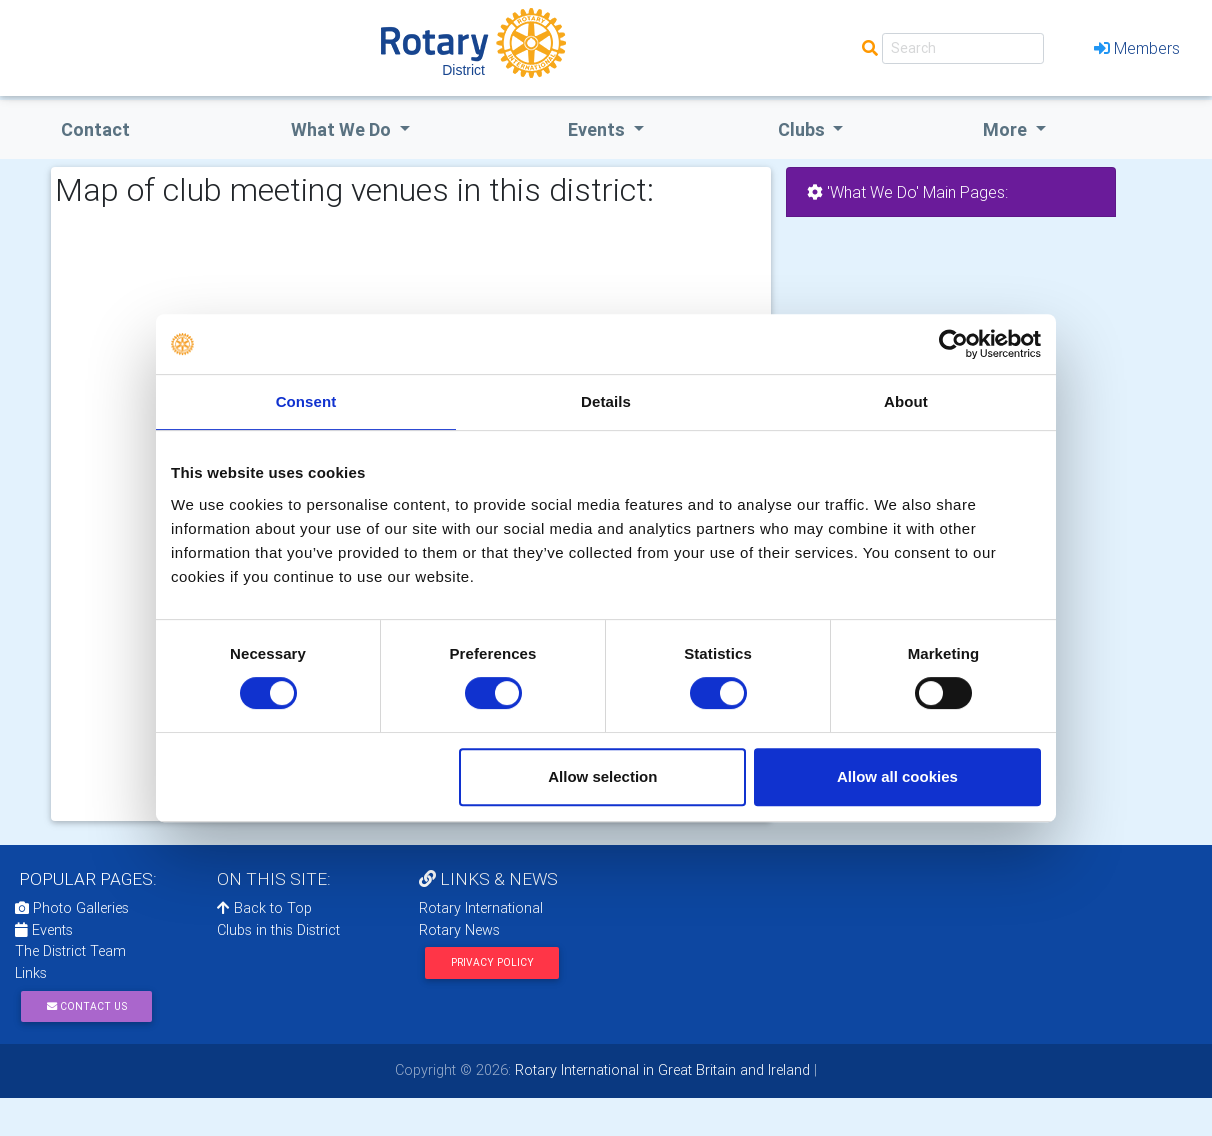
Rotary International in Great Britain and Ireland (660, 1070)
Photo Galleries (72, 908)
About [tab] (906, 401)
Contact (95, 129)
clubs (803, 129)
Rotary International (481, 908)
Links (31, 973)
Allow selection (602, 776)
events (598, 129)
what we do (343, 129)
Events (44, 930)
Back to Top (264, 908)
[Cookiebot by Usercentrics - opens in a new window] (953, 344)
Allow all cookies (897, 776)
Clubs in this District (278, 930)
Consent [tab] (306, 401)
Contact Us (87, 1006)
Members (1137, 48)
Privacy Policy (492, 962)
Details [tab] (606, 401)
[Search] (963, 48)
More (1007, 129)
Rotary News (459, 930)
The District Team (70, 951)
